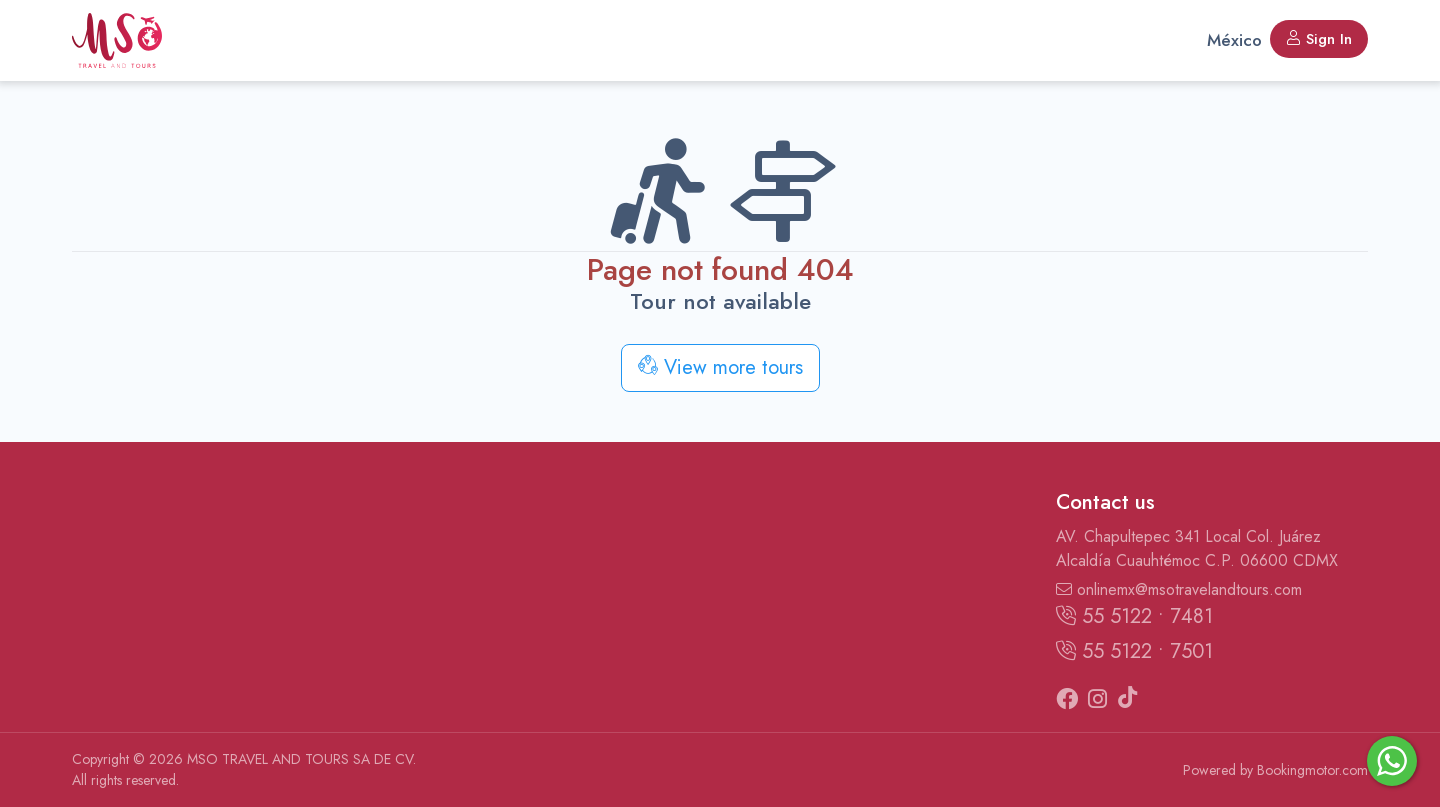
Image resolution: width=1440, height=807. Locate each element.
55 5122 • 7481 (1134, 616)
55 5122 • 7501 (1134, 651)
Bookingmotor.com (1312, 770)
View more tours (720, 367)
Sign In (1319, 39)
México (1234, 40)
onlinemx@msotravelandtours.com (1179, 589)
